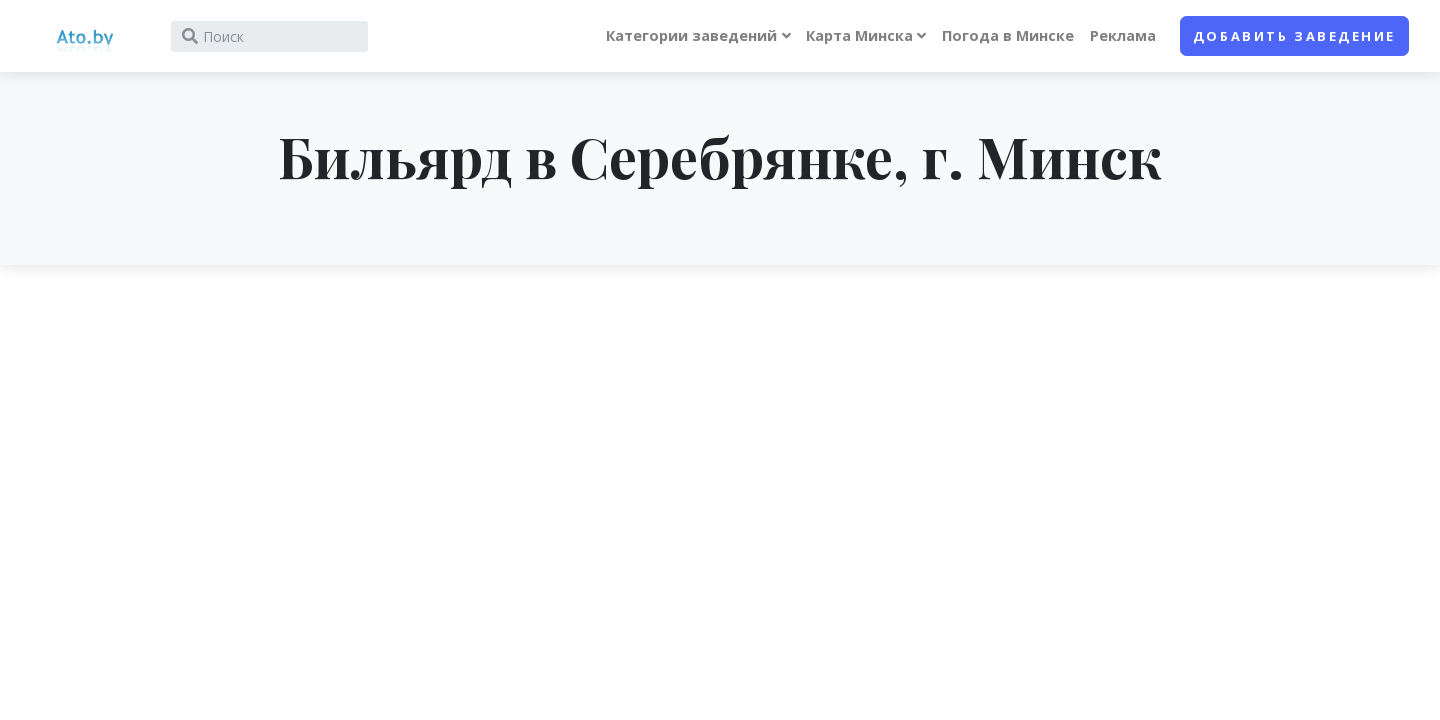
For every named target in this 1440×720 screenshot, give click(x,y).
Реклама (1123, 35)
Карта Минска (859, 35)
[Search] (269, 36)
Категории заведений (691, 35)
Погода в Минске (1008, 35)
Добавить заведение (1294, 36)
